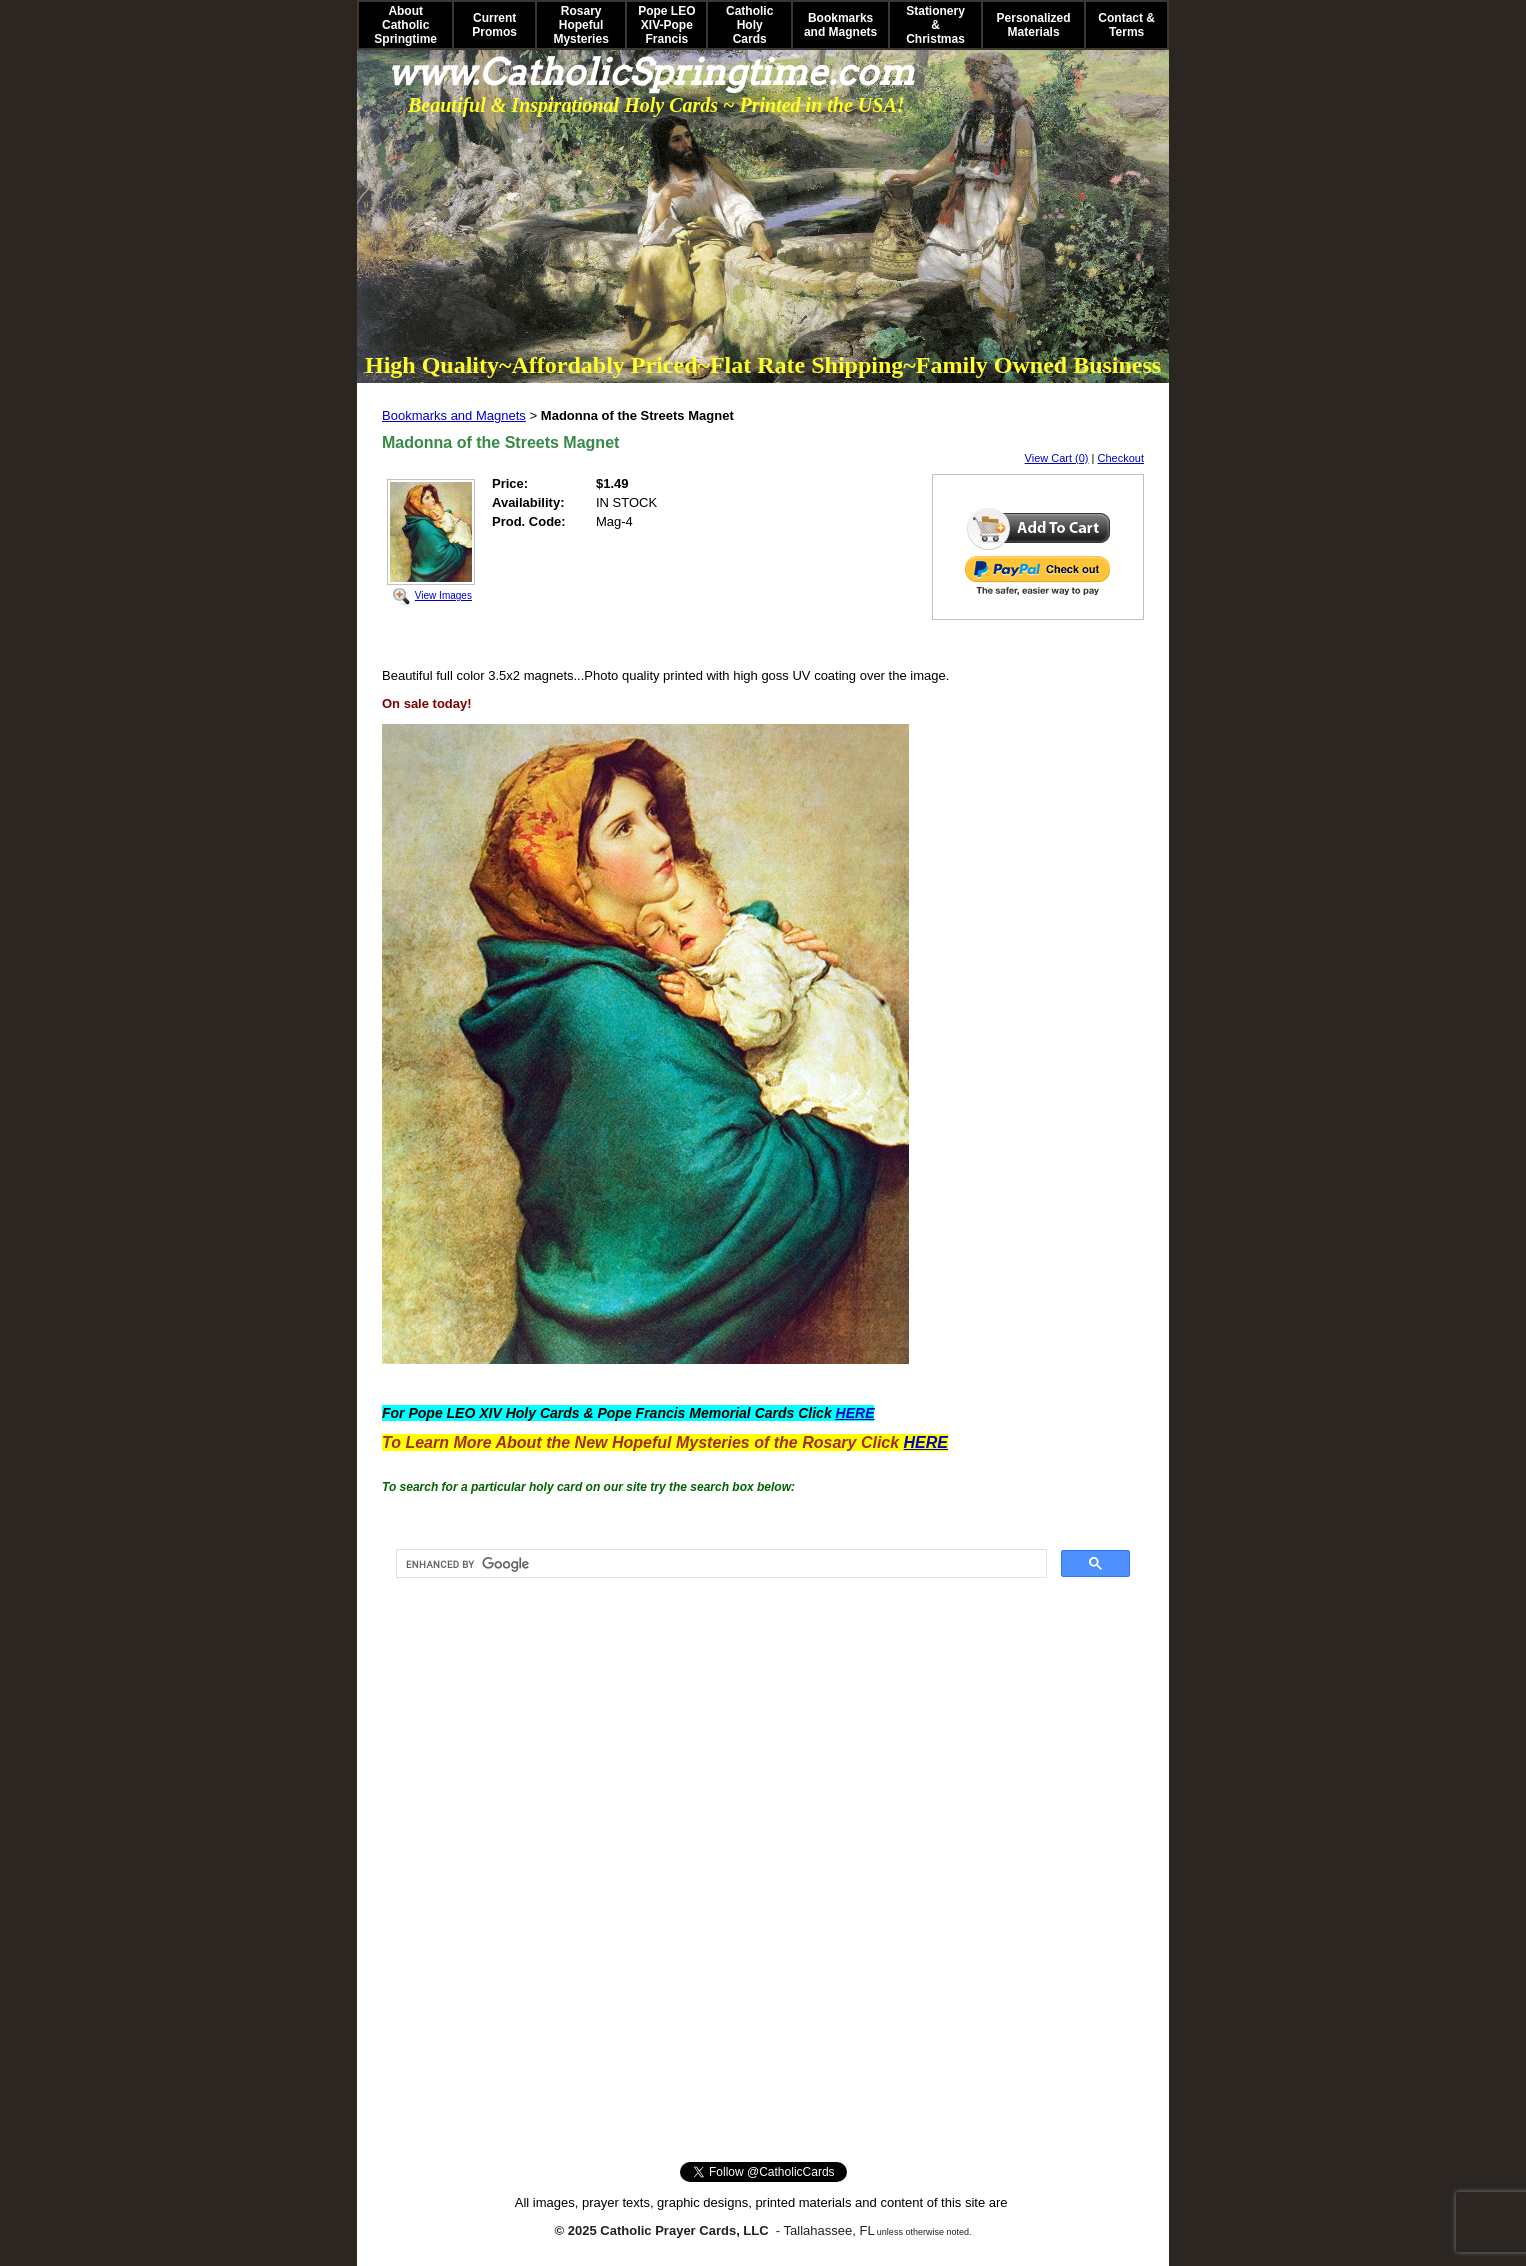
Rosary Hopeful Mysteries (580, 25)
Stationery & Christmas (935, 25)
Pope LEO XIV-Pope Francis (666, 25)
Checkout (1121, 458)
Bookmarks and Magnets (840, 25)
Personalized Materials (1034, 25)
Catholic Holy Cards (749, 25)
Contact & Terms (1126, 25)
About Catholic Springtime (405, 25)
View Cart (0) (1057, 458)
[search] (719, 1564)
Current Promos (494, 25)
